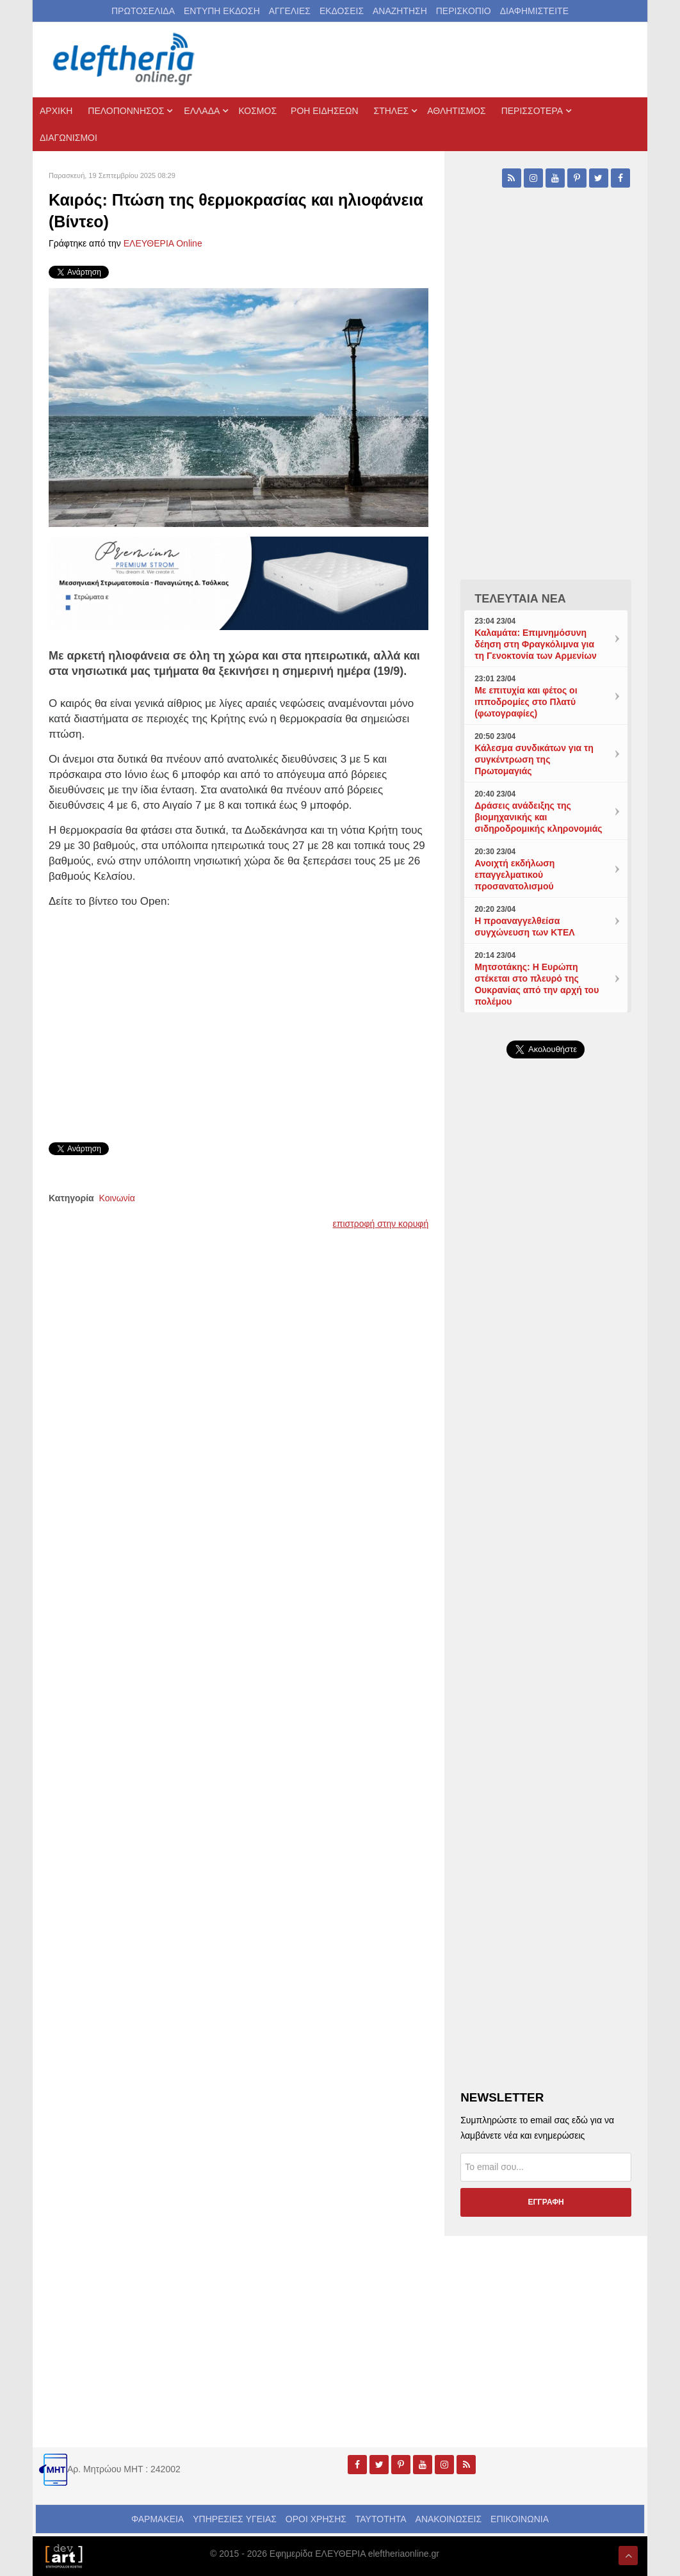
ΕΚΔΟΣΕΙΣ (342, 11)
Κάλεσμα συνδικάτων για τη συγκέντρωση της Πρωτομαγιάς (534, 759)
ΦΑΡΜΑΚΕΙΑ (157, 2519)
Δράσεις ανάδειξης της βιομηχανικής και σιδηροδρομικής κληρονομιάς (538, 817)
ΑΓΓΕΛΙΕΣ (290, 11)
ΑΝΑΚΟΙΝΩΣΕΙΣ (449, 2519)
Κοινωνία (117, 1198)
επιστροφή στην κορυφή (381, 1224)
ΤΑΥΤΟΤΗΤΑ (381, 2519)
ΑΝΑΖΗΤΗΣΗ (400, 11)
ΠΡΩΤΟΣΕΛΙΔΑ (143, 11)
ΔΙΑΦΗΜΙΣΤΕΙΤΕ (534, 11)
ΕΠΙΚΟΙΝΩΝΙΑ (519, 2519)
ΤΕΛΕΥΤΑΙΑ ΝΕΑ (520, 598)
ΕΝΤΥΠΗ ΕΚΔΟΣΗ (222, 11)
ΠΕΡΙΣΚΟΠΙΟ (463, 11)
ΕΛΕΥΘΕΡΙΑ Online (163, 243)
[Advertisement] (545, 1363)
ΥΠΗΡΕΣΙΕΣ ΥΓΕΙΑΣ (235, 2519)
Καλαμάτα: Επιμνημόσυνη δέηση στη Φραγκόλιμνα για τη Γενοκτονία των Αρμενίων (535, 644)
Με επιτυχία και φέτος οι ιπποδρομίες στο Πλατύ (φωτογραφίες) (525, 701)
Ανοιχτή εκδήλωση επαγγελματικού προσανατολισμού (514, 874)
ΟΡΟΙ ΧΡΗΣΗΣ (316, 2519)
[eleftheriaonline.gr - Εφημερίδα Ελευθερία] (125, 59)
